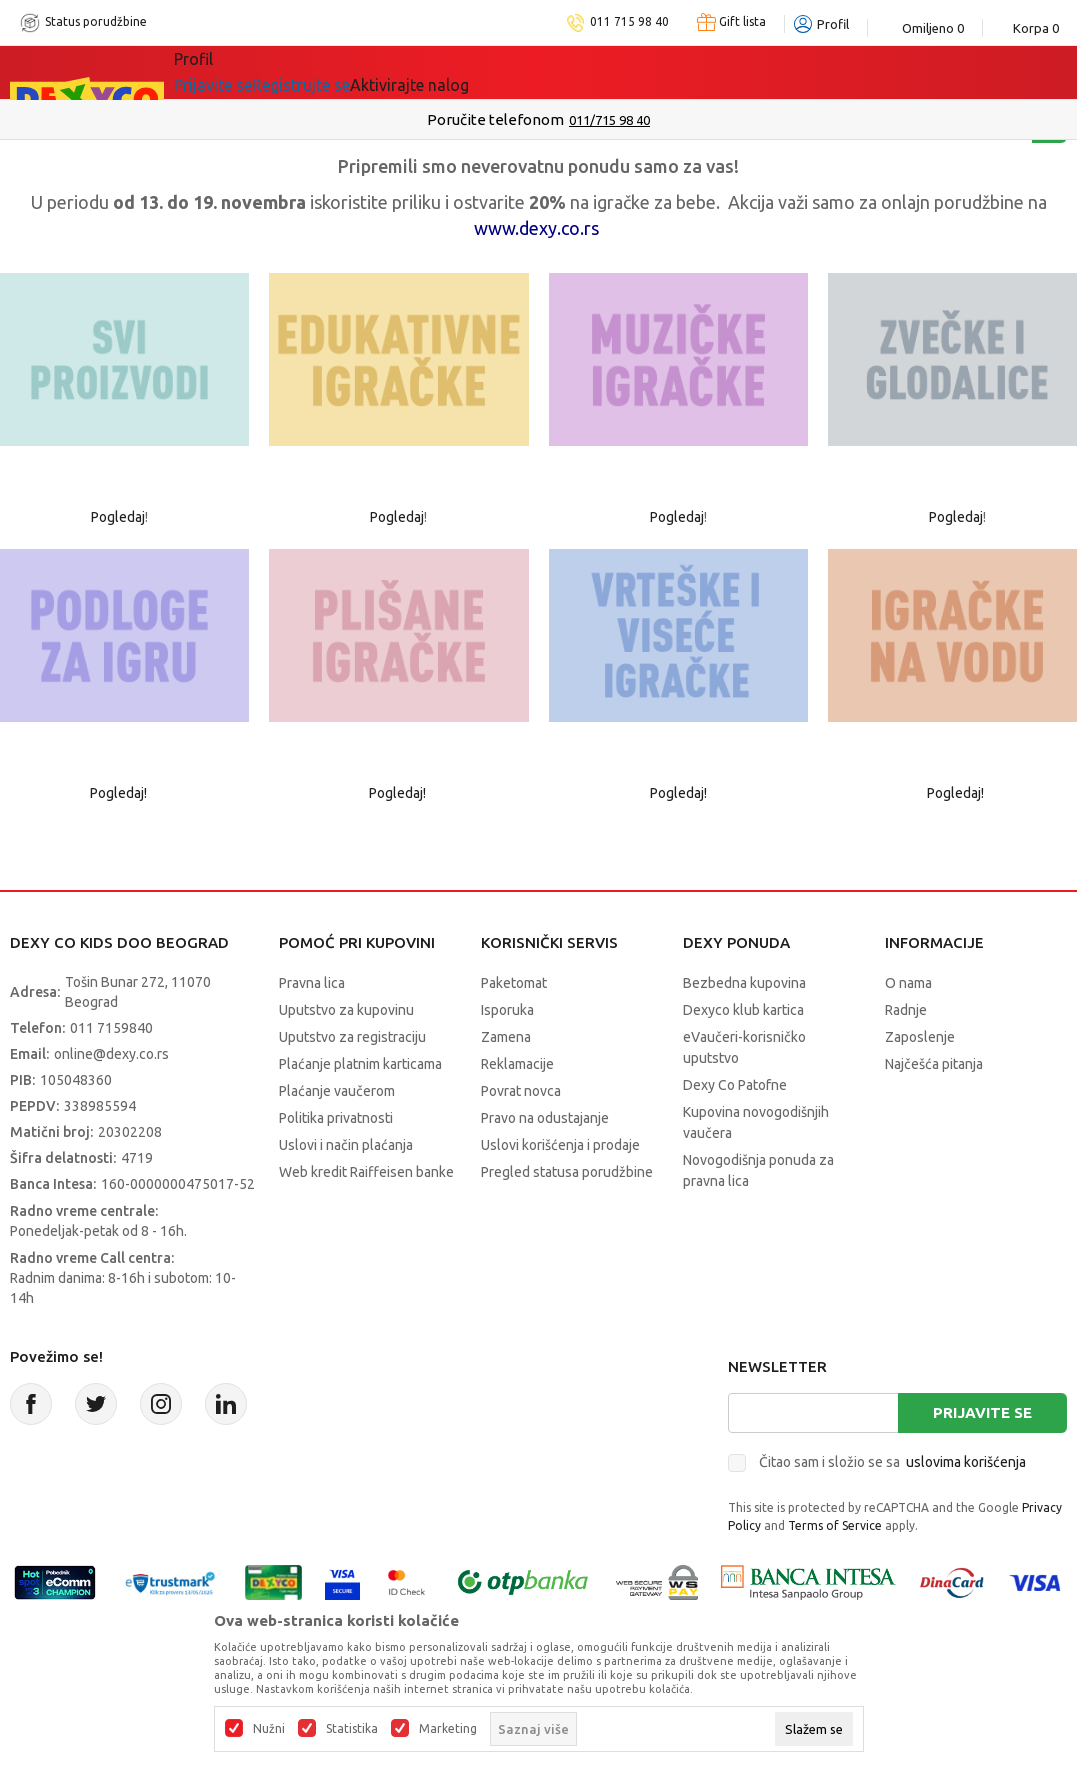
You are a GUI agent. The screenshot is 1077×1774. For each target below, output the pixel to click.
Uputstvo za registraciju (352, 1037)
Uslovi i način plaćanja (346, 1145)
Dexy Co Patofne (735, 1085)
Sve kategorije (242, 72)
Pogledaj (118, 517)
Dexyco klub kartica (743, 1010)
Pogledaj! (120, 793)
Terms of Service (835, 1525)
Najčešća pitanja (934, 1064)
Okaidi (567, 72)
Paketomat (514, 983)
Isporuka (507, 1010)
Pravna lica (312, 983)
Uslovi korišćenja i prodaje (560, 1145)
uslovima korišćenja (966, 1462)
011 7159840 (111, 1028)
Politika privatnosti (336, 1118)
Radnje (906, 1010)
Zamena (506, 1037)
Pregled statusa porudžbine (567, 1172)
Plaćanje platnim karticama (360, 1064)
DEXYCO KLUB (452, 72)
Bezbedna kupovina (744, 983)
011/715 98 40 (609, 120)
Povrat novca (521, 1091)
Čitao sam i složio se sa (892, 1462)
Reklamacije (517, 1064)
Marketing (448, 1729)
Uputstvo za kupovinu (346, 1010)
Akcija (347, 72)
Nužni (269, 1729)
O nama (908, 983)
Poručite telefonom (495, 119)
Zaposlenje (920, 1037)
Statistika (352, 1729)
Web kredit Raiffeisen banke (366, 1172)
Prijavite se (982, 1412)
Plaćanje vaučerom (337, 1091)
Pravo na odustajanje (545, 1118)
